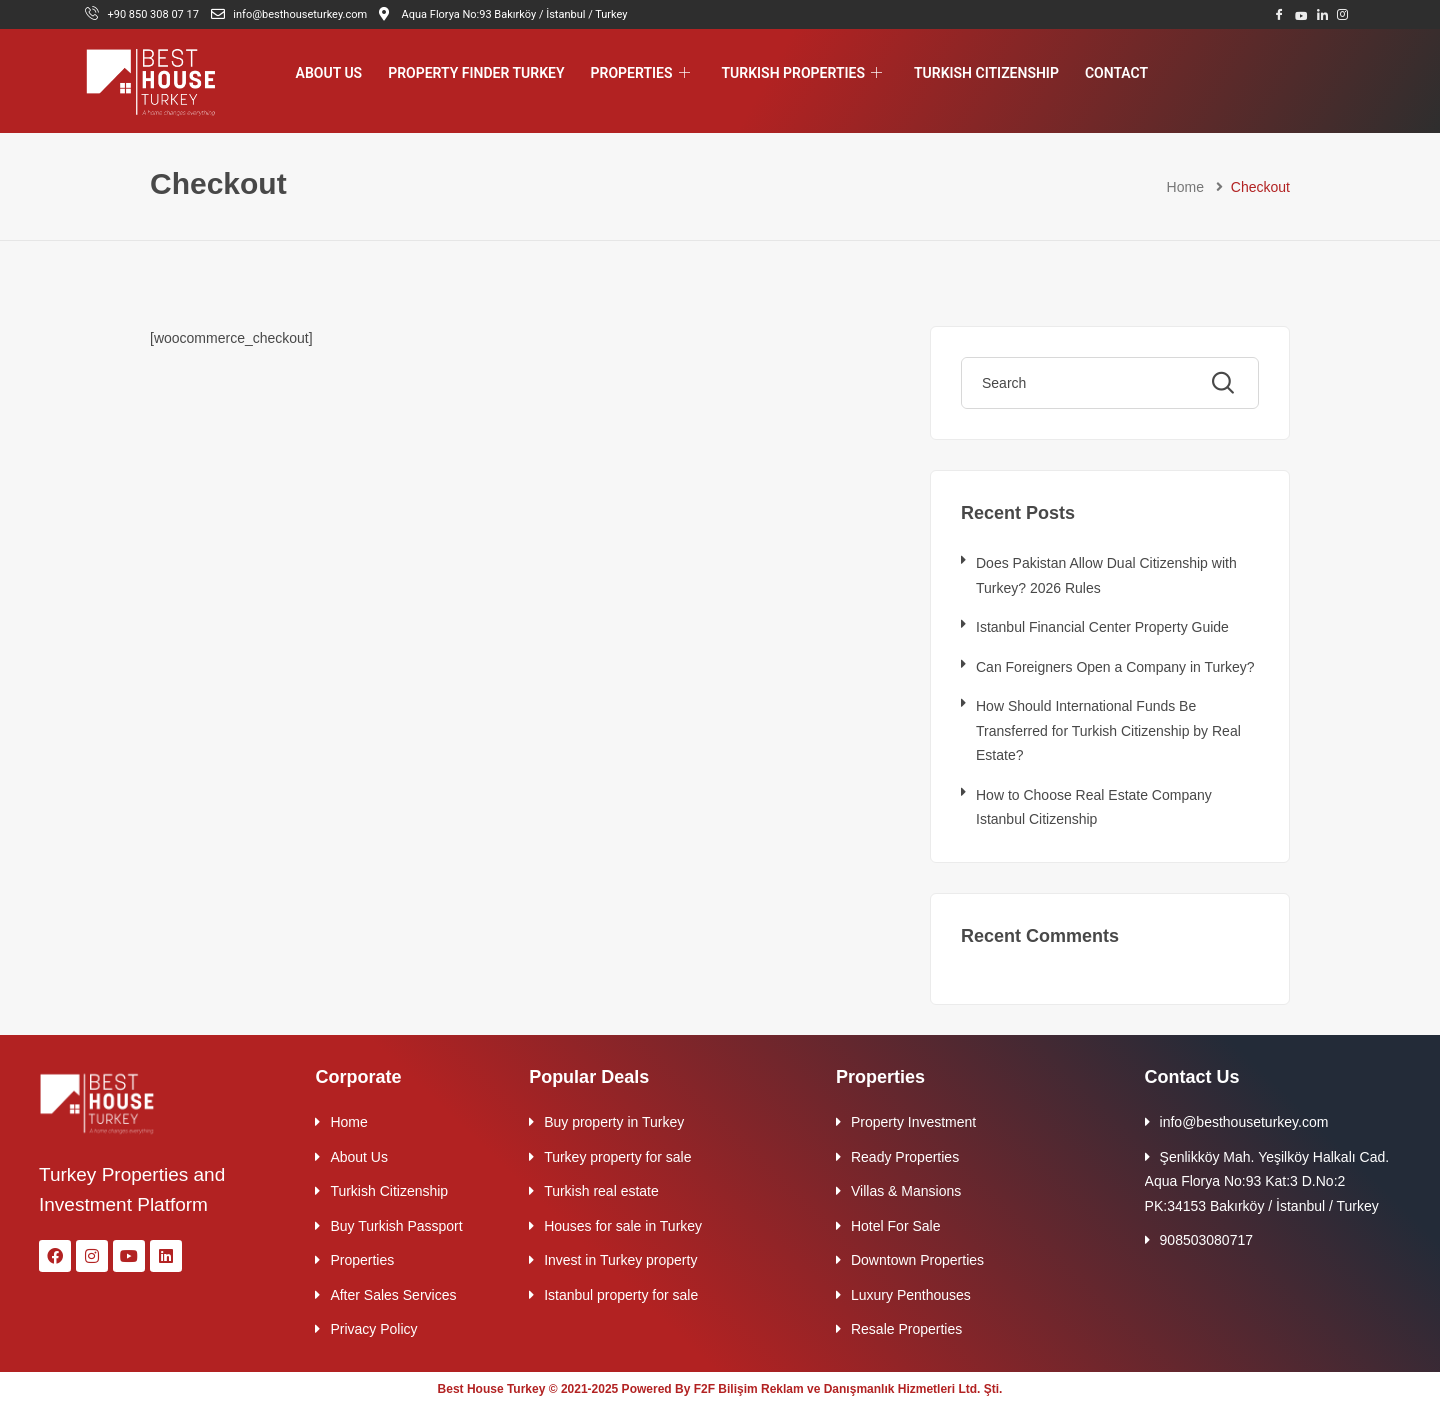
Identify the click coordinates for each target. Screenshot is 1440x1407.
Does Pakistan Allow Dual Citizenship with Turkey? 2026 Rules (1106, 575)
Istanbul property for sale (621, 1295)
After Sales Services (393, 1295)
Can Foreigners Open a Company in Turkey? (1115, 667)
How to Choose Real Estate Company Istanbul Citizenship (1094, 807)
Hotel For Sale (895, 1226)
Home (1185, 187)
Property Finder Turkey (476, 73)
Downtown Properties (917, 1260)
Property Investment (913, 1122)
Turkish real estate (601, 1191)
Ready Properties (905, 1157)
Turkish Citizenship (986, 73)
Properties (640, 73)
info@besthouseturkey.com (1244, 1122)
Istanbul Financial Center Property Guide (1102, 627)
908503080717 (1206, 1240)
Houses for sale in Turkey (623, 1226)
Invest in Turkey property (620, 1260)
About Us (329, 73)
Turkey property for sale (617, 1157)
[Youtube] (1301, 14)
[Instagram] (1342, 14)
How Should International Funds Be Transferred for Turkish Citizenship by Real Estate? (1108, 730)
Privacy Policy (373, 1329)
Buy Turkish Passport (396, 1226)
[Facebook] (1279, 14)
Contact (1116, 73)
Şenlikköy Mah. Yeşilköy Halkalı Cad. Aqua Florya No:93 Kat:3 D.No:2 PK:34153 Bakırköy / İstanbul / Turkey (1267, 1181)
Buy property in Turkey (614, 1122)
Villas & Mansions (906, 1191)
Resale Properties (906, 1329)
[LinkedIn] (1322, 14)
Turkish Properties (802, 73)
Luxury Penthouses (911, 1295)
